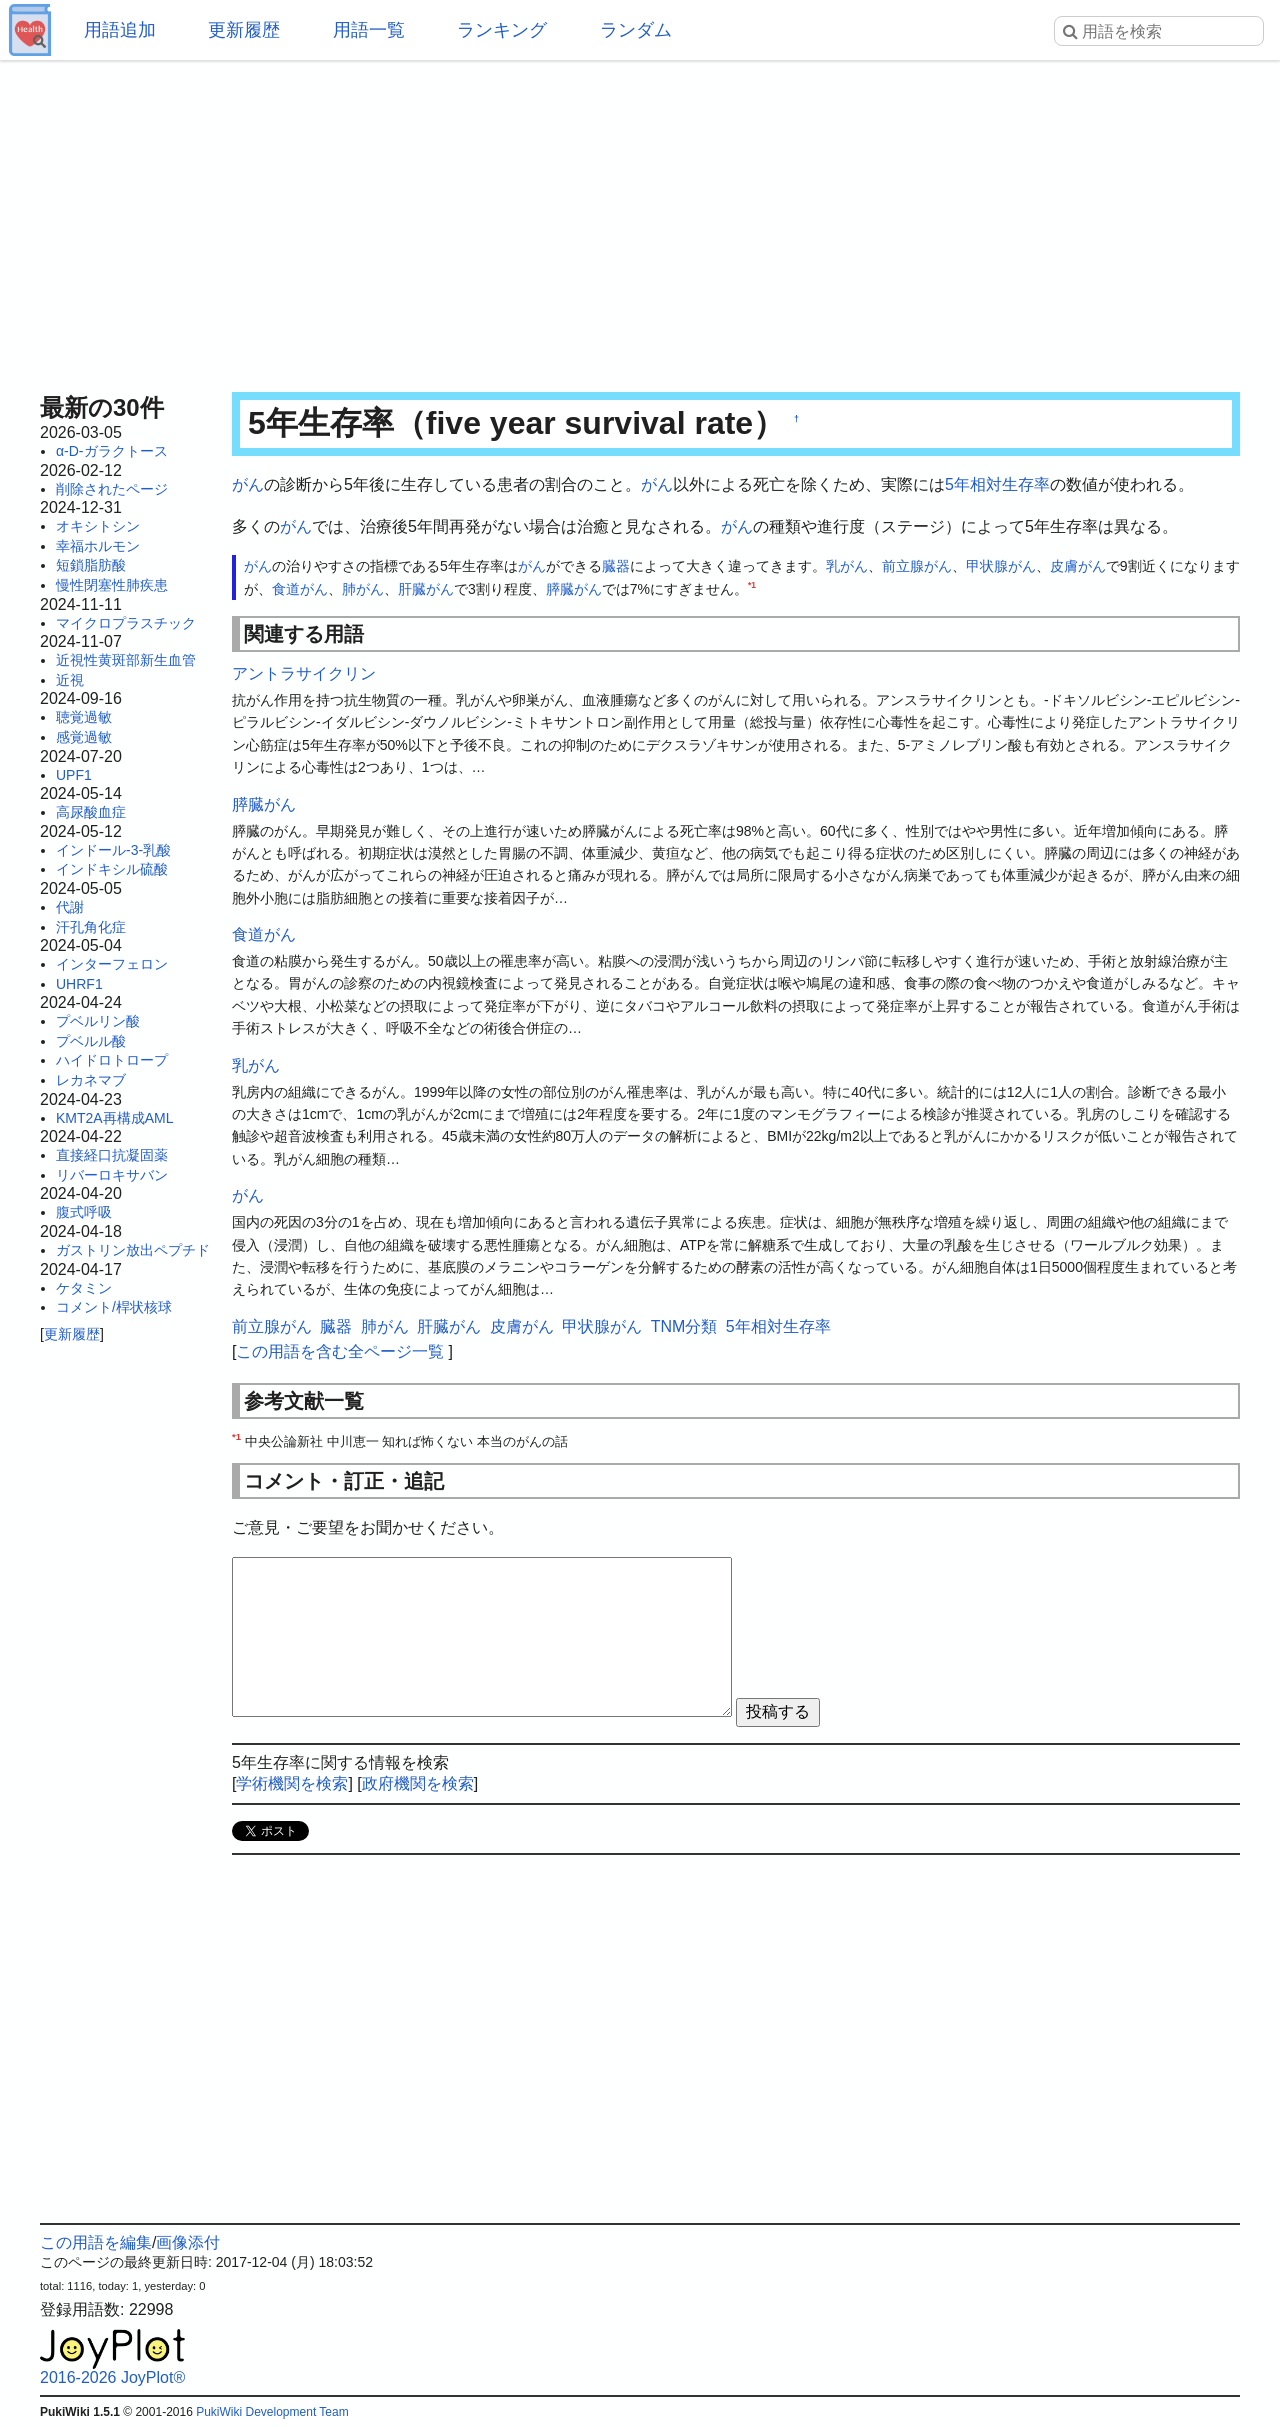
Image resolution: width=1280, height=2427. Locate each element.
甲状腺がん (1001, 566)
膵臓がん (574, 589)
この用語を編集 (96, 2242)
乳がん (847, 566)
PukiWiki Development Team (272, 2412)
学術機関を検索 (292, 1783)
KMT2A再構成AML (114, 1118)
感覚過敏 (84, 737)
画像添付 (188, 2242)
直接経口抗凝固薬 (112, 1155)
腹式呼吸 (84, 1212)
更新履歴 (244, 30)
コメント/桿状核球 (114, 1307)
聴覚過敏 (84, 717)
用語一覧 (369, 30)
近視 (70, 680)
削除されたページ (112, 489)
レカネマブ (91, 1080)
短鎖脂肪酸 (91, 565)
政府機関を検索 (418, 1783)
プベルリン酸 (98, 1021)
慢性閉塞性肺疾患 (112, 585)
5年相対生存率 (997, 484)
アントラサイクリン (304, 673)
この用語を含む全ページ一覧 (340, 1351)
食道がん (300, 589)
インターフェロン (112, 964)
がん (248, 484)
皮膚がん (1078, 566)
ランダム (636, 30)
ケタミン (84, 1288)
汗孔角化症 (91, 927)
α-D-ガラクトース (112, 451)
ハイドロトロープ (112, 1060)
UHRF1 (79, 984)
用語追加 (120, 30)
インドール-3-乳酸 (113, 850)
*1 (752, 585)
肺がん (363, 589)
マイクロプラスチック (126, 623)
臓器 (616, 566)
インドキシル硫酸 (112, 869)
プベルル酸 (91, 1041)
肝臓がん (426, 589)
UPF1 (74, 775)
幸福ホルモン (98, 546)
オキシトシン (98, 526)
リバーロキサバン (112, 1175)
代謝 (70, 907)
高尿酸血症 (91, 812)
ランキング (502, 30)
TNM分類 (684, 1326)
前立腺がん (917, 566)
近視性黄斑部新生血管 (126, 660)
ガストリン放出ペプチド (133, 1250)
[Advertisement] (640, 220)
